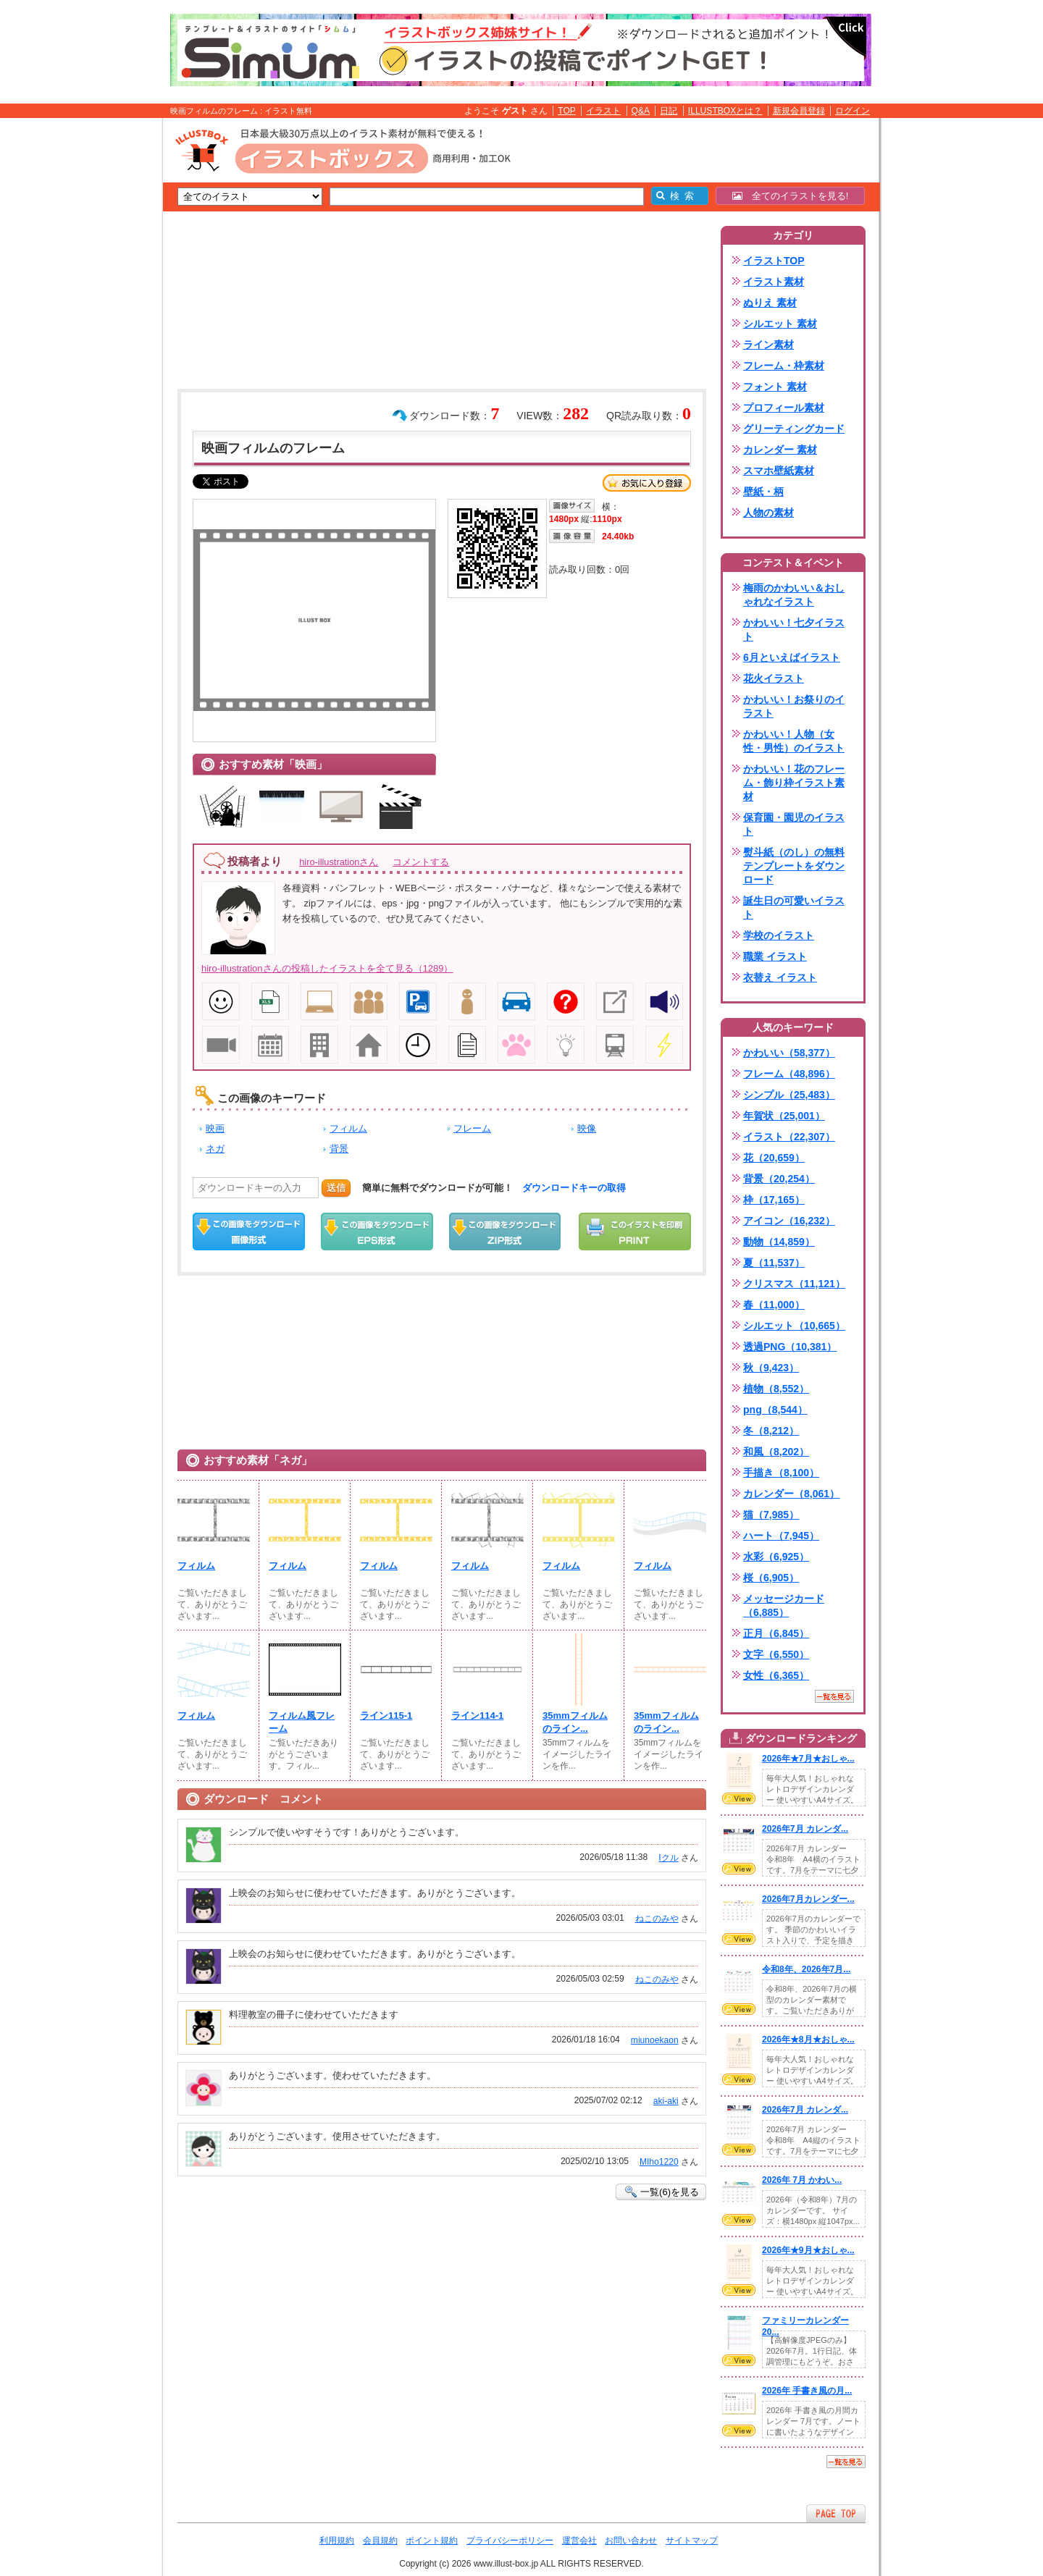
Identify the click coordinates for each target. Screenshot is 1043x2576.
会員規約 (380, 2540)
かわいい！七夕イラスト (794, 629)
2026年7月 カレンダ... (805, 1829)
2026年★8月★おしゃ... (808, 2039)
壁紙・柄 (763, 491)
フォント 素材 (775, 386)
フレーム (472, 1128)
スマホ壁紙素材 (778, 470)
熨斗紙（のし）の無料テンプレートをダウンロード (794, 865)
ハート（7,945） (781, 1535)
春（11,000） (774, 1304)
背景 (339, 1148)
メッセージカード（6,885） (783, 1605)
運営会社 (579, 2540)
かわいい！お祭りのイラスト (794, 706)
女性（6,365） (776, 1675)
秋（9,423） (771, 1367)
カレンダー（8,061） (791, 1493)
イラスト (603, 111)
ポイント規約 (432, 2540)
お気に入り (647, 483)
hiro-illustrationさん (338, 861)
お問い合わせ (631, 2540)
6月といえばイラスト (791, 657)
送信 (336, 1187)
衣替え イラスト (780, 977)
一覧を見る (834, 1696)
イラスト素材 (773, 281)
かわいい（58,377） (789, 1052)
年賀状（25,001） (784, 1115)
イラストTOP (774, 260)
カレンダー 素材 (780, 449)
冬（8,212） (771, 1430)
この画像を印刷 (635, 1231)
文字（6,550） (776, 1654)
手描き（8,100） (781, 1472)
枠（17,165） (774, 1199)
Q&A (641, 111)
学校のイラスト (778, 935)
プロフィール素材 (783, 407)
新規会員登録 (799, 111)
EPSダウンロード (377, 1231)
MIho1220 (659, 2162)
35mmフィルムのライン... (575, 1722)
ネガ (215, 1148)
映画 (215, 1128)
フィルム (348, 1128)
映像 (586, 1128)
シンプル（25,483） (789, 1094)
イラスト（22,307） (789, 1136)
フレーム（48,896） (789, 1073)
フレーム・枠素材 (783, 365)
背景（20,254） (779, 1178)
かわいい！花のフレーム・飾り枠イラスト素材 (794, 782)
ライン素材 (768, 344)
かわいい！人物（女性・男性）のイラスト (794, 741)
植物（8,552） (776, 1388)
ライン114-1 (477, 1715)
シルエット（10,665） (794, 1325)
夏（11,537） (774, 1262)
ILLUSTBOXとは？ (725, 111)
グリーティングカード (794, 428)
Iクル (668, 1858)
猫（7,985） (771, 1514)
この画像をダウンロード (249, 1231)
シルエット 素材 (780, 323)
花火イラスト (773, 678)
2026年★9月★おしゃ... (808, 2250)
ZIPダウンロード (505, 1231)
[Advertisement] (94, 342)
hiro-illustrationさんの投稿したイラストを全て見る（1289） (327, 968)
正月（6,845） (776, 1633)
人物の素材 (768, 512)
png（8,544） (775, 1409)
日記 (668, 111)
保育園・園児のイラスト (794, 824)
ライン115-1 (386, 1715)
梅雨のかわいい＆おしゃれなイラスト (794, 594)
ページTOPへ (836, 2513)
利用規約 (336, 2540)
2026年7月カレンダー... (808, 1899)
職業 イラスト (775, 956)
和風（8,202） (776, 1451)
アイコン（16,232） (789, 1220)
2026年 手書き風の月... (807, 2391)
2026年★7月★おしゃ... (808, 1759)
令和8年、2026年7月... (806, 1969)
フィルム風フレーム (302, 1722)
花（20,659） (774, 1157)
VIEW (738, 1798)
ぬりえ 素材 (770, 302)
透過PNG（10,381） (790, 1346)
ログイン (852, 111)
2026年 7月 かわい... (802, 2180)
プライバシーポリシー (509, 2540)
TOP (567, 111)
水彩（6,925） (776, 1556)
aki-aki (666, 2101)
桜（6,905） (771, 1577)
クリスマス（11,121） (794, 1283)
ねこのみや (657, 1919)
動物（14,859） (779, 1241)
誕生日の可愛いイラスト (794, 907)
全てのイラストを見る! (790, 195)
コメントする (421, 861)
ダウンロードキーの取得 (574, 1187)
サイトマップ (692, 2540)
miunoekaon (655, 2040)
